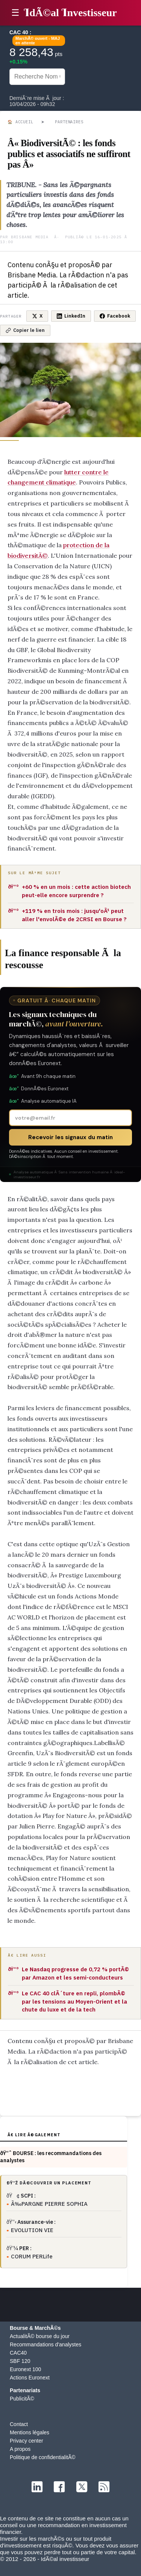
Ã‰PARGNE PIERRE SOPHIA (49, 2203)
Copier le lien (25, 330)
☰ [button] (15, 13)
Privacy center (26, 2441)
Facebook (115, 316)
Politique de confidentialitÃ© (43, 2457)
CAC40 (18, 2353)
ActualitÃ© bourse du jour (40, 2336)
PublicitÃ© (22, 2399)
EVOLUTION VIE (32, 2230)
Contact (19, 2424)
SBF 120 (20, 2361)
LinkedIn (71, 316)
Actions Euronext (30, 2378)
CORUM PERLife (32, 2256)
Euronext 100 (25, 2369)
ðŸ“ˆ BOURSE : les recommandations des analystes (51, 2157)
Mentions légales (29, 2432)
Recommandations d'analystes (45, 2344)
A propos (20, 2449)
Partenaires (69, 121)
